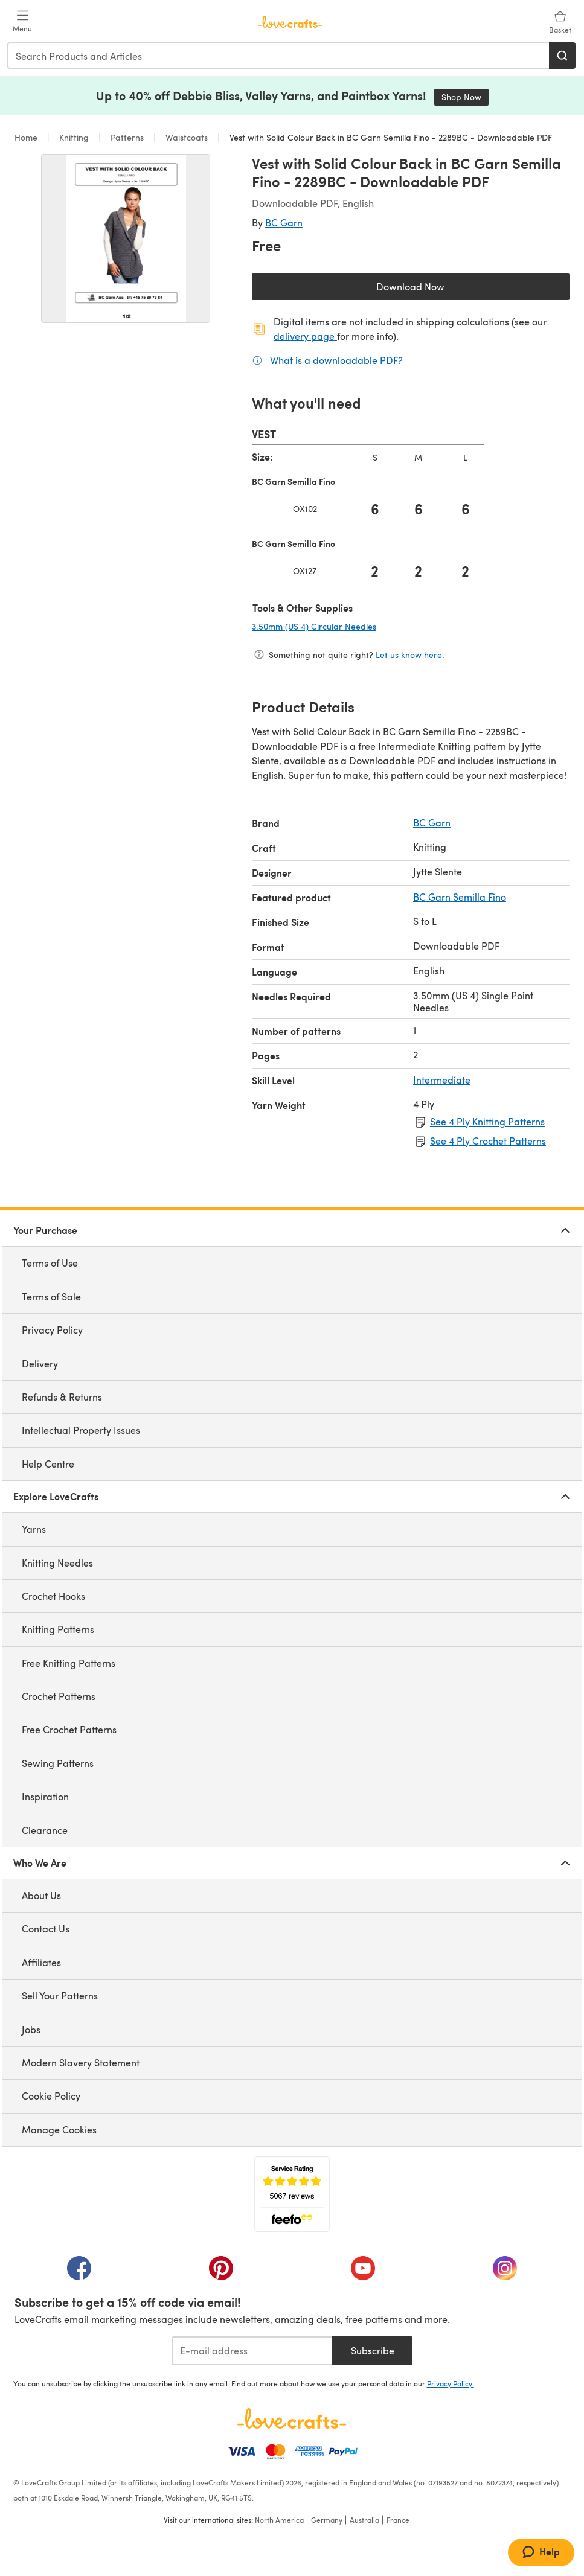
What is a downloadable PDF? (336, 359)
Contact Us (45, 1928)
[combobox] (278, 55)
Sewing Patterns (58, 1763)
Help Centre (48, 1463)
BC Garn (284, 222)
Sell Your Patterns (60, 1995)
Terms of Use (50, 1262)
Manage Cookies (59, 2129)
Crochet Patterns (58, 1696)
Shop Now (465, 97)
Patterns (127, 137)
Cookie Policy (51, 2095)
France (398, 2520)
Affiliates (41, 1962)
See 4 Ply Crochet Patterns (488, 1140)
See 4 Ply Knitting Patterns (487, 1121)
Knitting (74, 137)
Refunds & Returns (62, 1396)
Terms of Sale (51, 1296)
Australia (364, 2520)
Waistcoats (186, 137)
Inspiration (45, 1796)
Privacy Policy (52, 1329)
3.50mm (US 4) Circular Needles (354, 626)
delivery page (305, 336)
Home (27, 137)
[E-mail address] (252, 2350)
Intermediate (441, 1079)
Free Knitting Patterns (68, 1663)
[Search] (562, 55)
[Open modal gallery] (125, 238)
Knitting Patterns (58, 1629)
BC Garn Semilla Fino (459, 896)
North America (279, 2520)
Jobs (31, 2029)
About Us (41, 1895)
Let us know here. (410, 654)
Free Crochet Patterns (69, 1729)
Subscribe (372, 2350)
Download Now (438, 289)
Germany (326, 2520)
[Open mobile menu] (22, 21)
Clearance (45, 1830)
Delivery (40, 1363)
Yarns (34, 1529)
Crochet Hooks (53, 1596)
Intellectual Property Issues (81, 1430)
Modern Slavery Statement (81, 2062)
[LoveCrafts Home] (292, 2418)
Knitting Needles (57, 1562)
